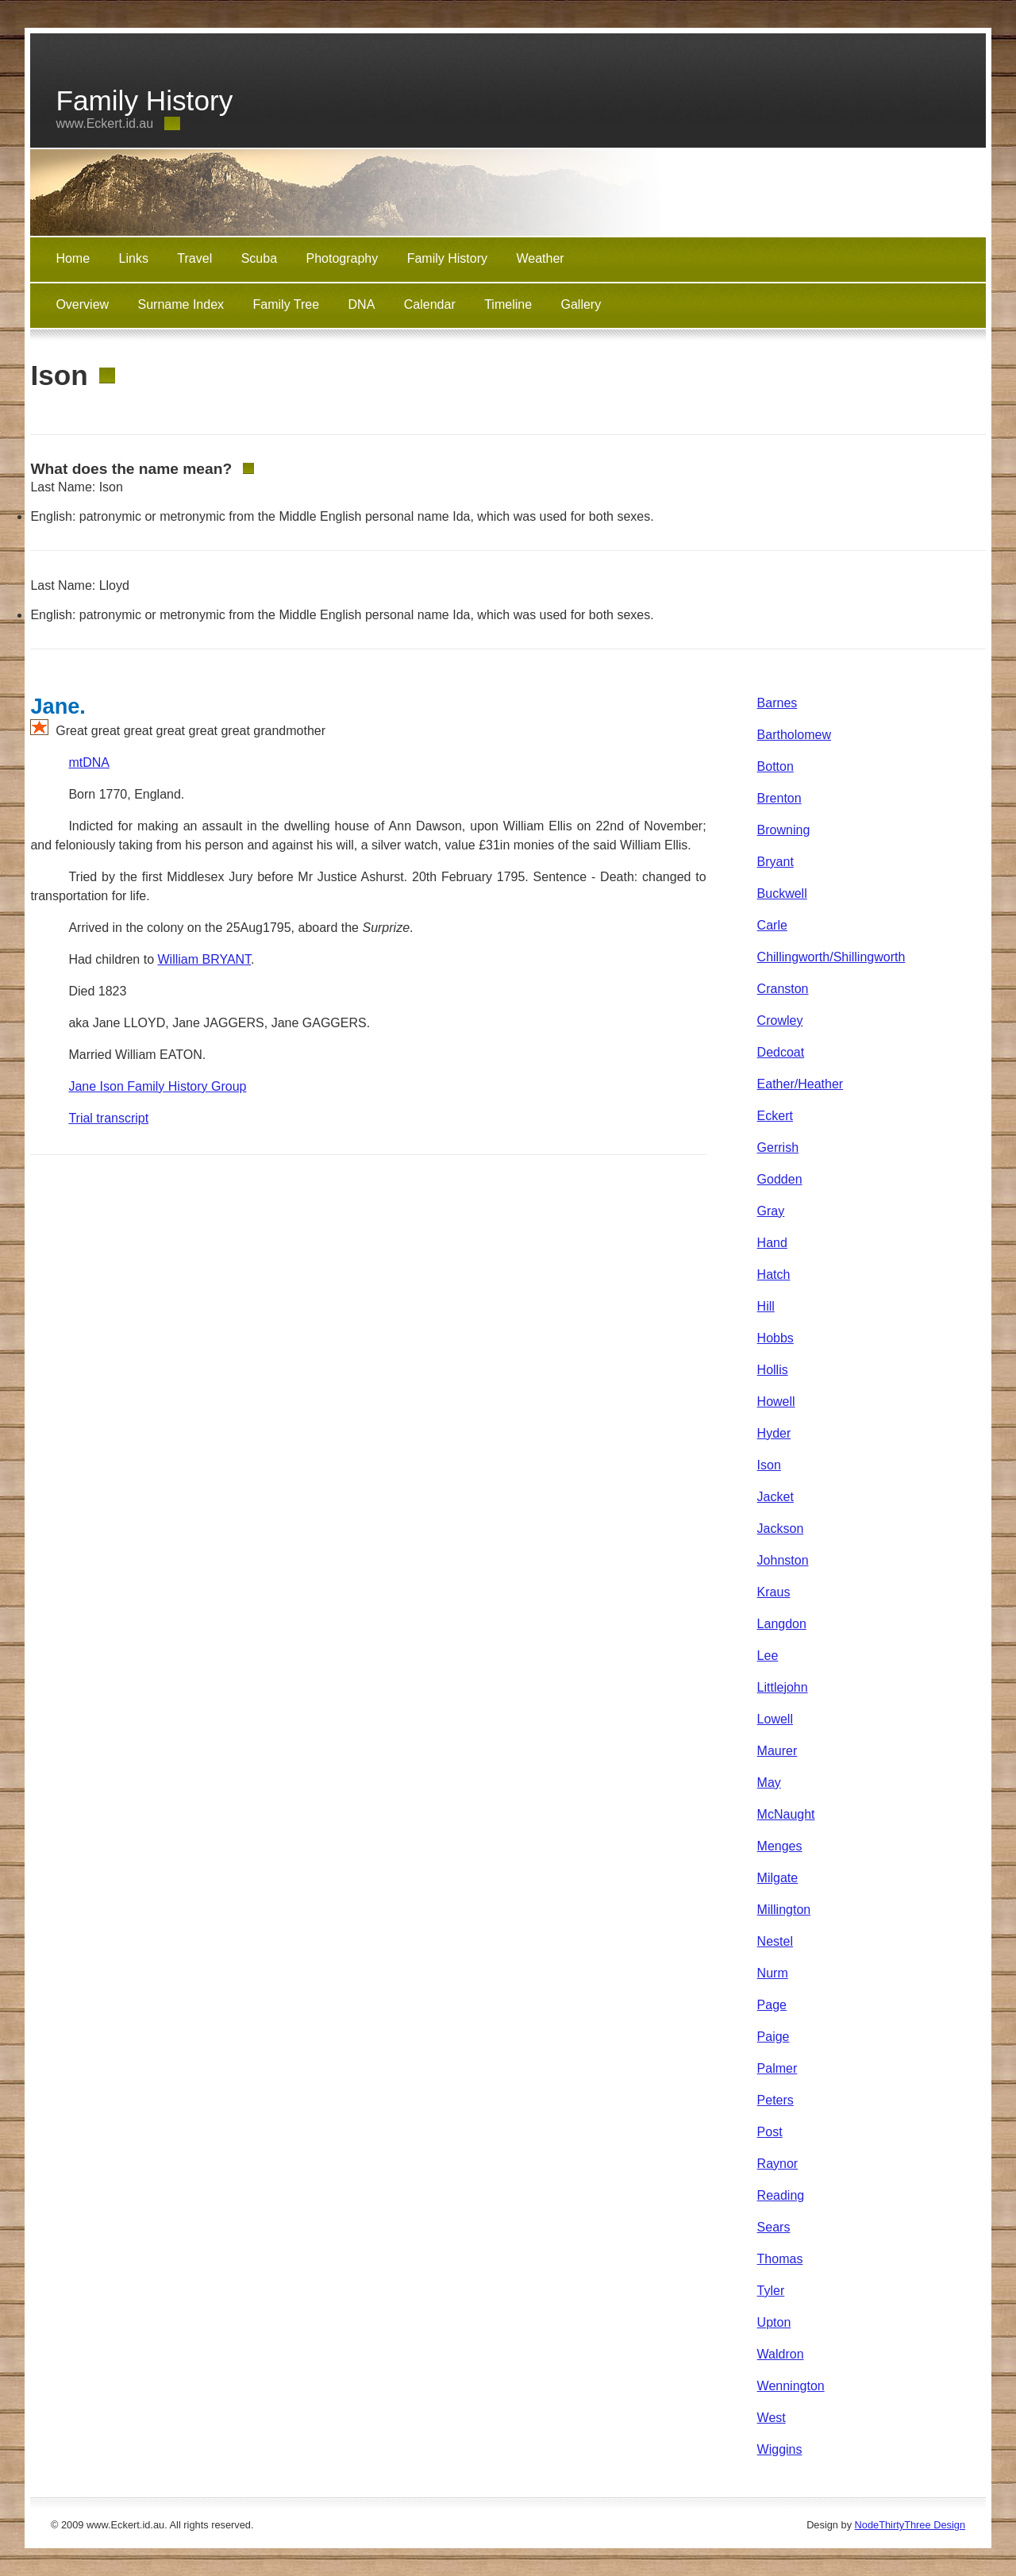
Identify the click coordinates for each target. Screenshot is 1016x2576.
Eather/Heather (800, 1084)
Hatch (774, 1274)
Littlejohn (782, 1687)
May (769, 1782)
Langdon (781, 1624)
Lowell (775, 1719)
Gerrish (778, 1147)
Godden (779, 1179)
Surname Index (181, 304)
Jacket (775, 1497)
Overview (82, 304)
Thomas (780, 2259)
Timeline (508, 304)
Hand (772, 1242)
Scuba (259, 258)
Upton (774, 2322)
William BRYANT (204, 959)
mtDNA (89, 762)
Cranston (783, 988)
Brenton (779, 798)
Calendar (430, 304)
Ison (769, 1465)
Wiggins (779, 2449)
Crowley (780, 1020)
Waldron (780, 2354)
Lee (768, 1655)
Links (133, 258)
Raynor (778, 2163)
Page (772, 2005)
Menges (779, 1846)
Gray (771, 1211)
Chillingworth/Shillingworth (831, 957)
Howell (776, 1401)
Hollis (772, 1370)
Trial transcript (108, 1118)
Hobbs (775, 1338)
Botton (775, 766)
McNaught (786, 1814)
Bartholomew (794, 734)
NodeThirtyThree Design (910, 2525)
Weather (540, 258)
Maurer (777, 1751)
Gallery (581, 304)
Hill (766, 1306)
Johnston (783, 1560)
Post (770, 2132)
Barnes (777, 703)
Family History (447, 258)
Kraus (774, 1592)
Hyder (774, 1433)
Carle (772, 925)
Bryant (775, 861)
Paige (773, 2036)
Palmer (777, 2068)
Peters (775, 2100)
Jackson (780, 1528)
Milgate (778, 1878)
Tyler (771, 2290)
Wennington (791, 2386)
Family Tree (286, 304)
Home (73, 258)
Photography (342, 258)
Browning (783, 830)
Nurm (772, 1973)
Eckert (775, 1115)
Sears (774, 2227)
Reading (781, 2195)
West (771, 2417)
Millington (784, 1909)
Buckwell (782, 893)
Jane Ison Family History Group (157, 1086)
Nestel (775, 1941)
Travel (194, 258)
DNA (361, 304)
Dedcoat (781, 1052)
